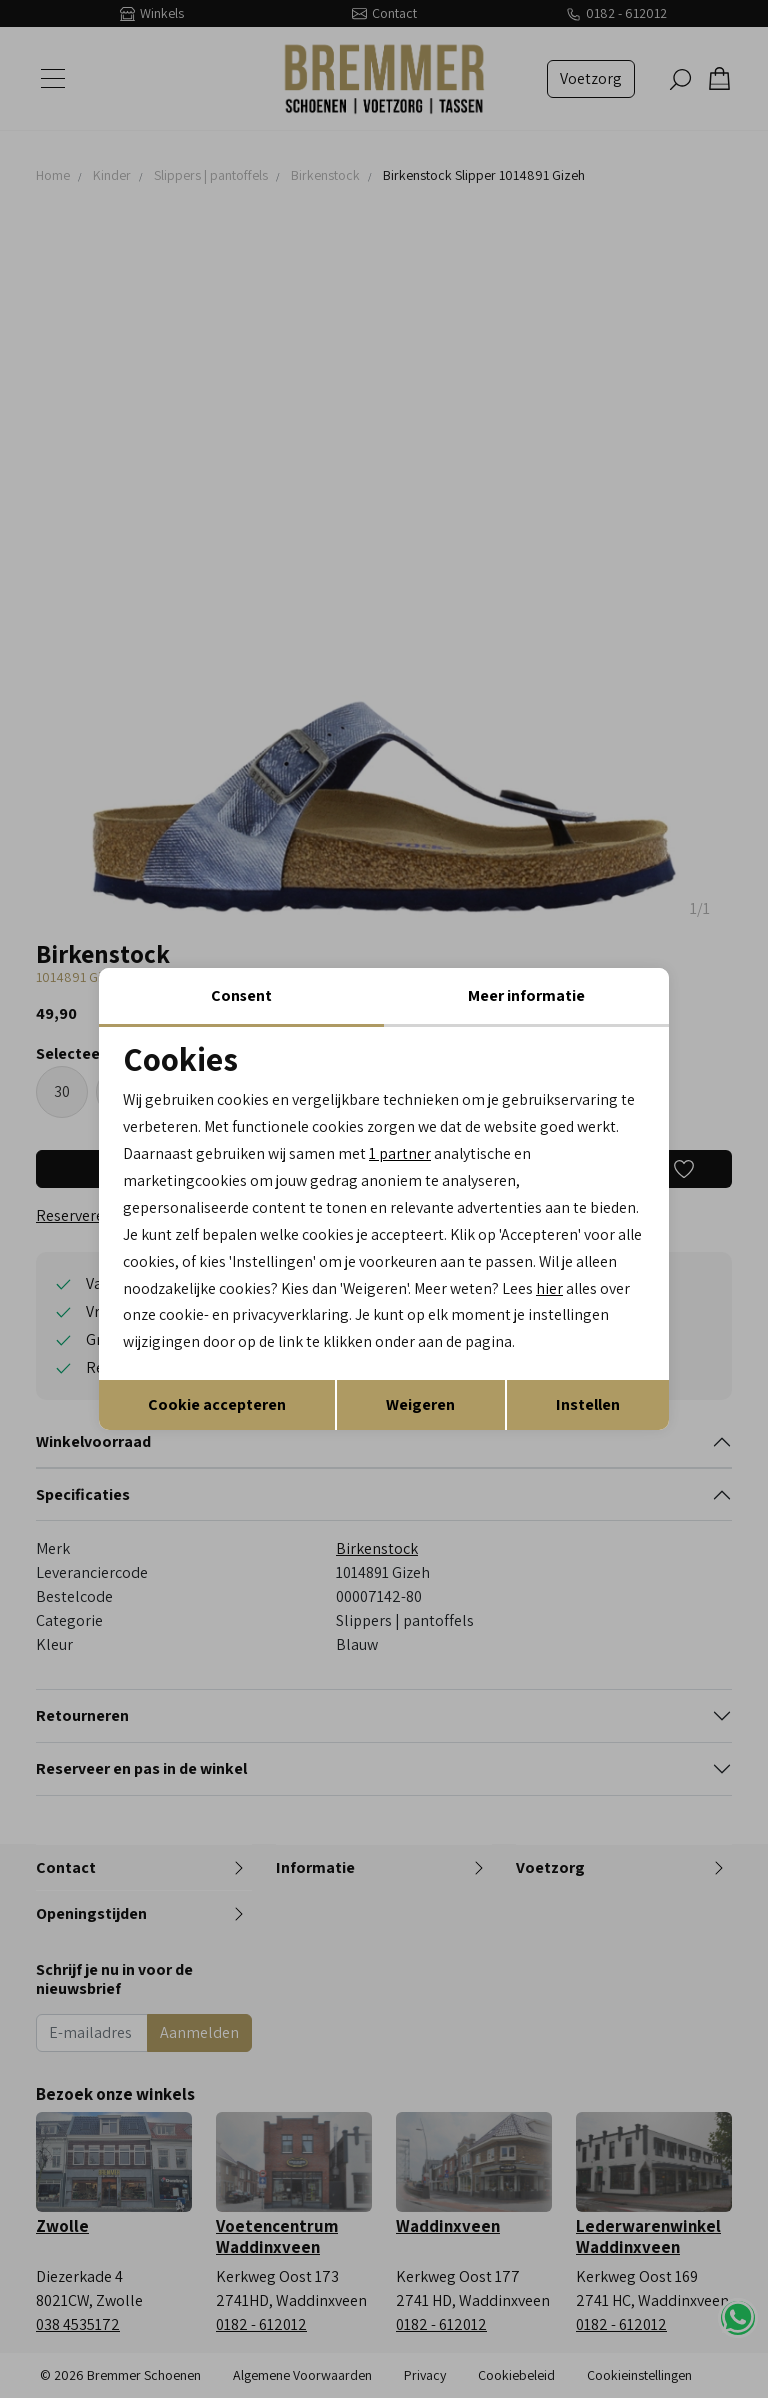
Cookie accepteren (217, 1405)
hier (601, 1289)
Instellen (588, 1405)
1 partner (400, 1153)
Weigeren (420, 1405)
